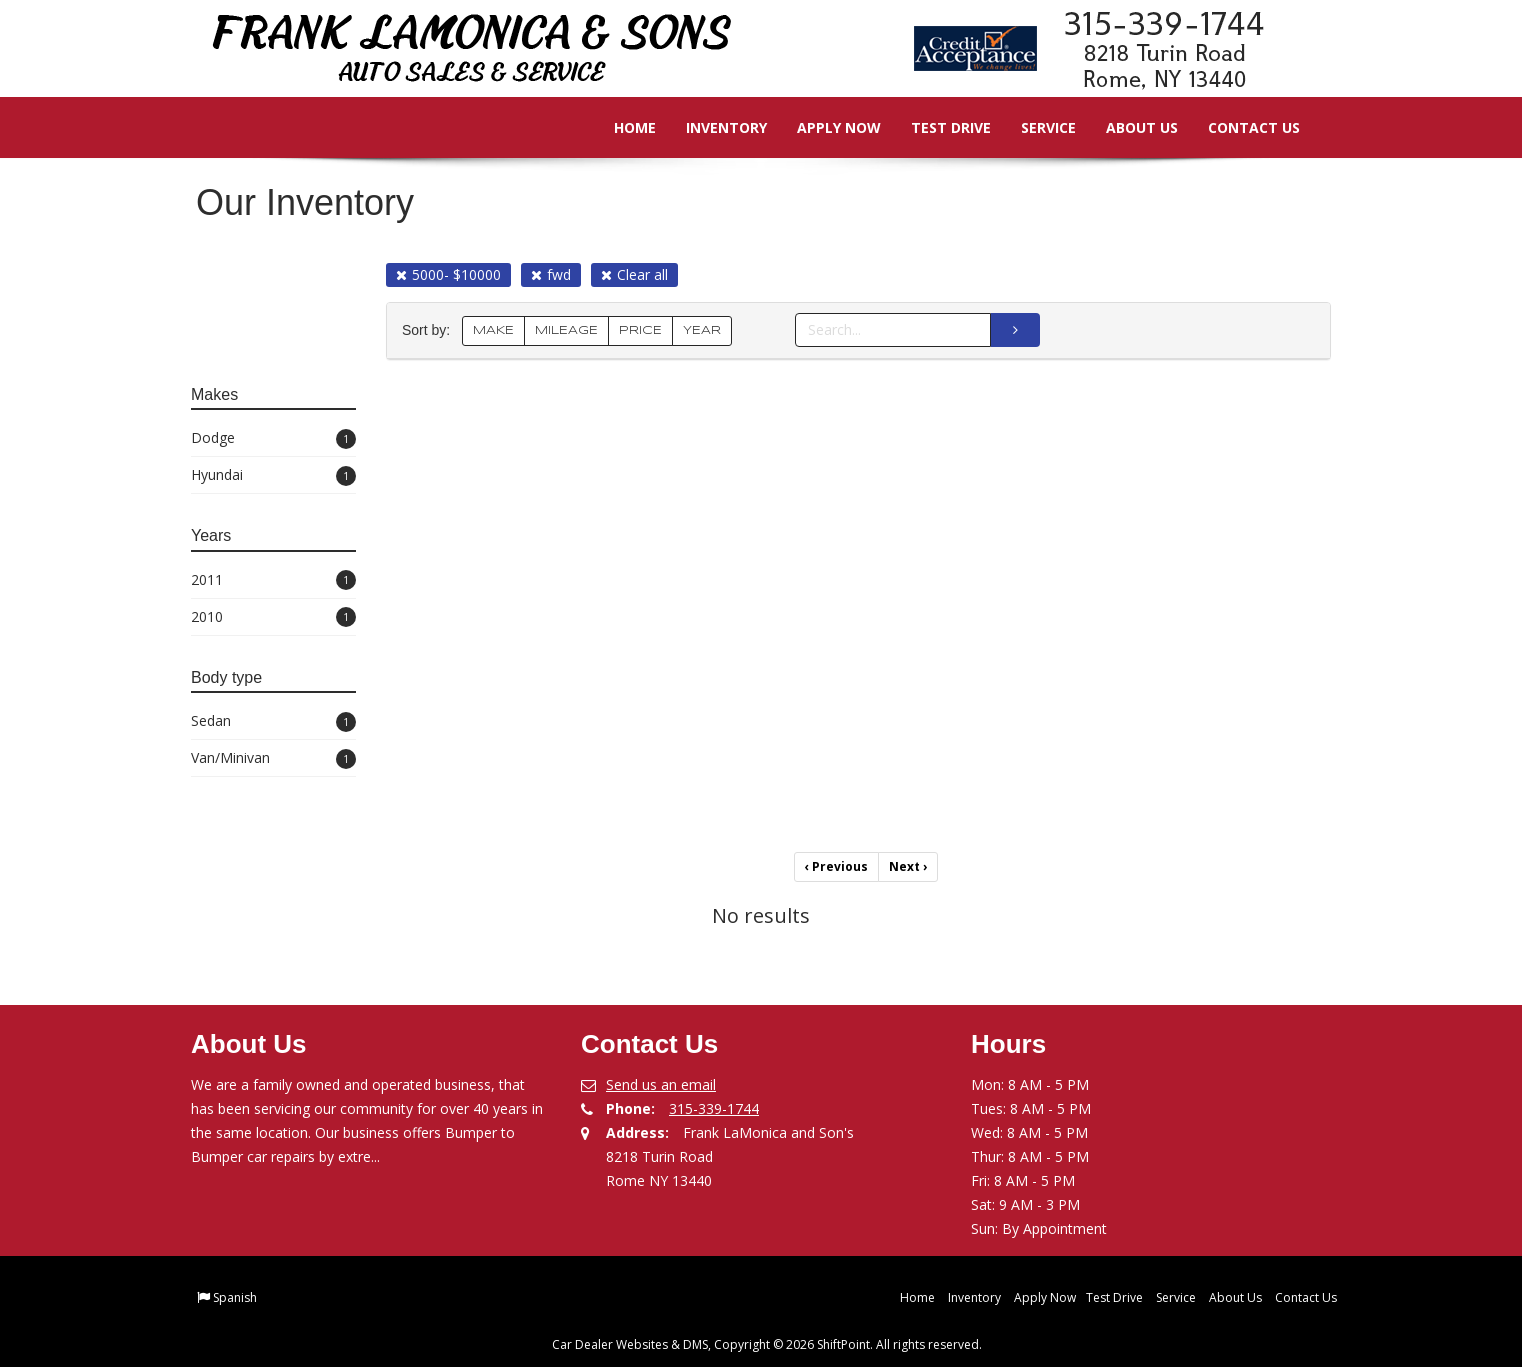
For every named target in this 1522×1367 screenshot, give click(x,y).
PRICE (640, 330)
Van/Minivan (273, 758)
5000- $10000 (448, 274)
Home (621, 127)
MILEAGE (566, 330)
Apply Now (825, 127)
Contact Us (1240, 127)
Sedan (273, 721)
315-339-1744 (714, 1108)
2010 (273, 617)
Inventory (712, 127)
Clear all (634, 274)
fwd (551, 274)
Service (1034, 127)
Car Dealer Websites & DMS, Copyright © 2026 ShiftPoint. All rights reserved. (767, 1344)
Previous (836, 866)
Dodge (273, 438)
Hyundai (273, 475)
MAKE (493, 330)
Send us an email (661, 1084)
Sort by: (430, 330)
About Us (1128, 127)
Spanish (235, 1297)
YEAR (702, 330)
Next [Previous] (908, 866)
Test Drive (937, 127)
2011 (273, 580)
